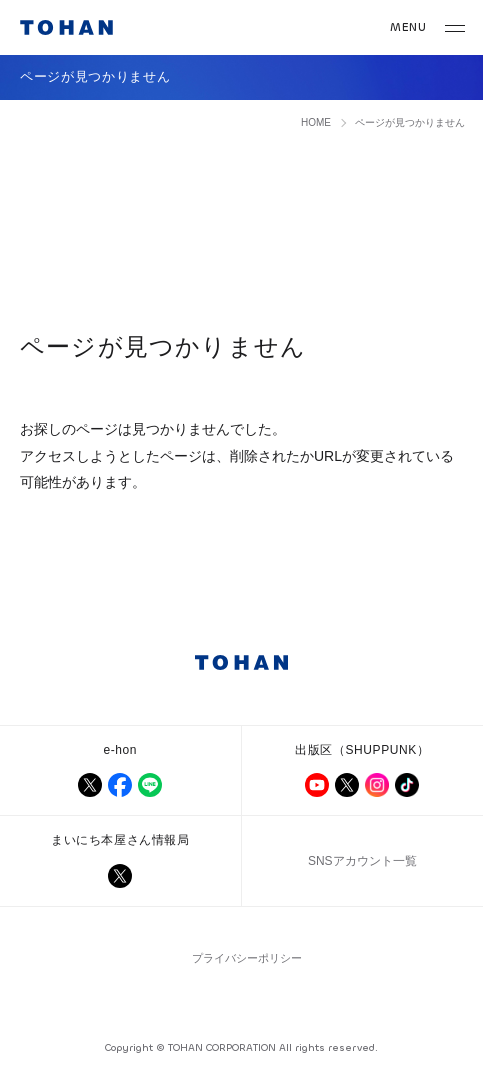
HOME (316, 122)
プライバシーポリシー (247, 958)
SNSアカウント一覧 (362, 861)
